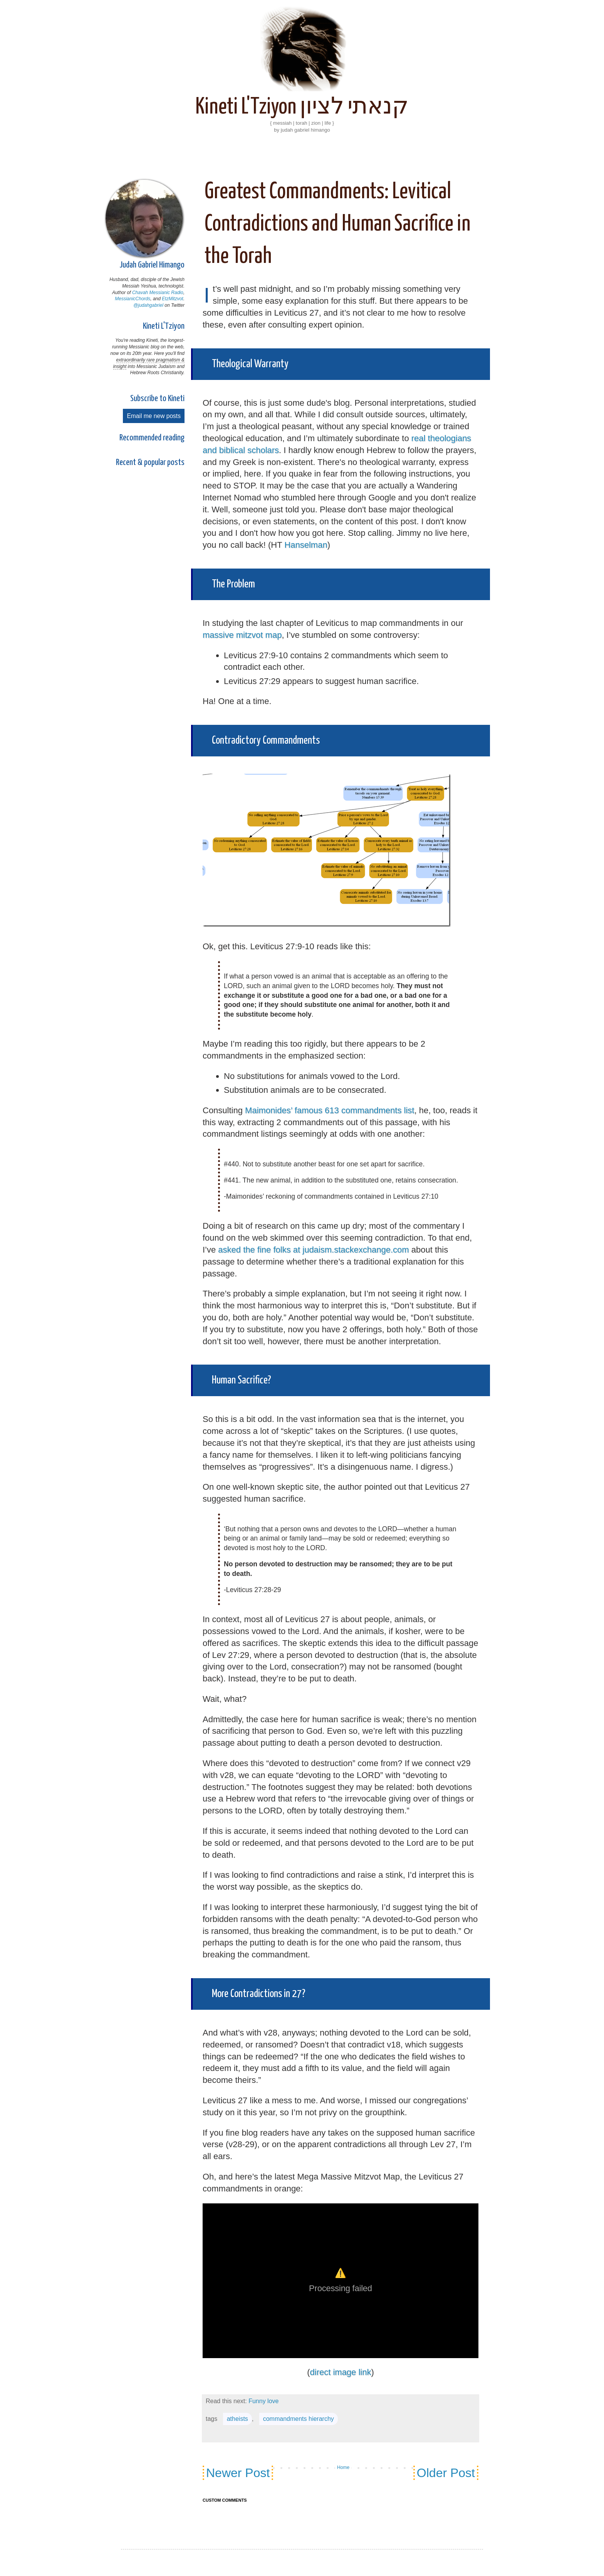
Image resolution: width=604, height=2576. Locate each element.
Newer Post (238, 2473)
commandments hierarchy (298, 2418)
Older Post (446, 2473)
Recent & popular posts (150, 462)
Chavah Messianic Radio (157, 292)
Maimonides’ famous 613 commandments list (329, 1110)
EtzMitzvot (172, 298)
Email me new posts (154, 416)
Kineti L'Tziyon (164, 326)
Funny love (263, 2401)
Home (343, 2467)
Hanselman (305, 545)
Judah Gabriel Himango (152, 265)
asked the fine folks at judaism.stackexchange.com (313, 1250)
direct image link (340, 2372)
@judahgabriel (148, 305)
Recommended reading (152, 437)
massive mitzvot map (242, 635)
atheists (237, 2418)
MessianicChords (132, 298)
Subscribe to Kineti (157, 398)
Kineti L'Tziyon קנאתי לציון (302, 107)
